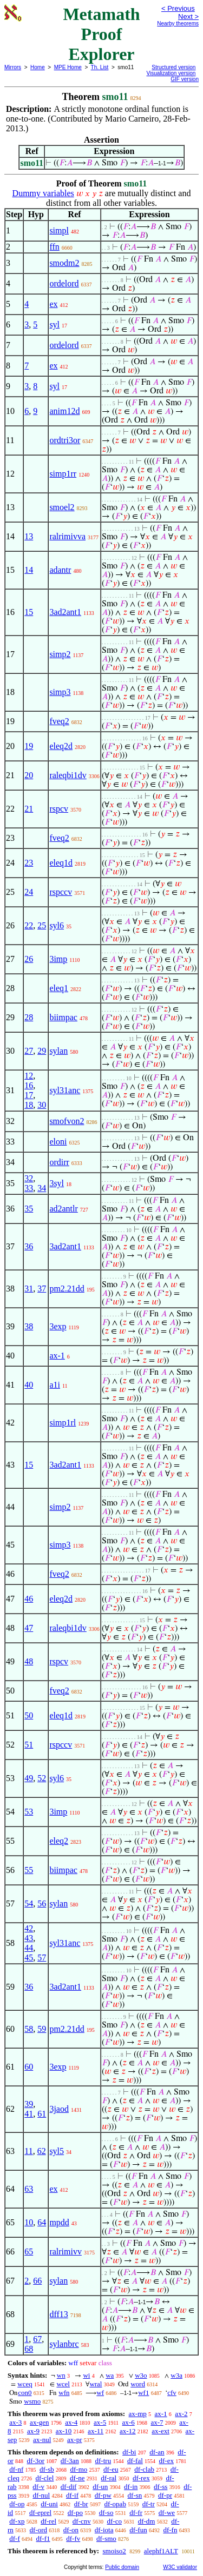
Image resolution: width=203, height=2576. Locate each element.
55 (28, 1870)
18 (28, 1104)
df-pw (103, 2495)
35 (28, 1208)
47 (28, 1627)
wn (61, 2375)
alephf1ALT (161, 2551)
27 (28, 1050)
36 (28, 1246)
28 (28, 1017)
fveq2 (59, 721)
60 (28, 2066)
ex (53, 304)
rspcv (58, 808)
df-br (81, 2504)
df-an (156, 2452)
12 (28, 1075)
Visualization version (170, 73)
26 (28, 959)
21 (28, 808)
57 (41, 1957)
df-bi (129, 2452)
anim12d (64, 411)
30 (41, 1104)
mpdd (59, 2222)
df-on (70, 2530)
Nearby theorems (178, 23)
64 (41, 2222)
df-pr (165, 2495)
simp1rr (62, 473)
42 (28, 1928)
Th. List (100, 67)
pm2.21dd (66, 1288)
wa (110, 2375)
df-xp (16, 2521)
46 (28, 1598)
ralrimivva (67, 536)
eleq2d (61, 746)
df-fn (170, 2530)
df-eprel (40, 2512)
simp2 (59, 654)
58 (28, 2028)
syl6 (56, 925)
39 (28, 2104)
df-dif (69, 2487)
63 (28, 2188)
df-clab (144, 2469)
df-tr (148, 2504)
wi (86, 2375)
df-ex (166, 2461)
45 (28, 1957)
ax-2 (181, 2414)
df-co (114, 2521)
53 (28, 1811)
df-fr (135, 2512)
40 (28, 1384)
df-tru (103, 2461)
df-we (167, 2512)
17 (28, 1095)
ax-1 (56, 1355)
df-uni (49, 2504)
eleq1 (58, 988)
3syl (56, 1183)
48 (28, 1661)
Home (37, 67)
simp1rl (62, 1422)
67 (37, 2339)
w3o (141, 2375)
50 (28, 1715)
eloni (58, 1141)
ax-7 (156, 2422)
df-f (14, 2538)
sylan (58, 1050)
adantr (60, 569)
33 (28, 1188)
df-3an (70, 2461)
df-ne (77, 2478)
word (137, 2384)
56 (41, 1903)
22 (28, 925)
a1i (54, 1384)
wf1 (143, 2392)
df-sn (135, 2495)
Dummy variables (43, 193)
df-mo (78, 2469)
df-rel (48, 2521)
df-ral (108, 2478)
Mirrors (12, 67)
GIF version (185, 79)
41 (28, 2113)
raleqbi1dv (67, 775)
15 (28, 612)
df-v (38, 2487)
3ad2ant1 (65, 612)
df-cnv (82, 2521)
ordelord (63, 283)
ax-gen (39, 2422)
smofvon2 (66, 1121)
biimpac (63, 1017)
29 (41, 1050)
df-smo (106, 2538)
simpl (59, 230)
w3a (176, 2375)
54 (28, 1903)
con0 (24, 2392)
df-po (75, 2512)
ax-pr (74, 2440)
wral (95, 2384)
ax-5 (100, 2422)
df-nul (41, 2495)
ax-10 (64, 2431)
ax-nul (42, 2440)
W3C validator (180, 2567)
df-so (106, 2512)
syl (54, 324)
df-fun (138, 2530)
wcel (63, 2384)
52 (41, 1778)
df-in (130, 2487)
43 (28, 1938)
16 (28, 1085)
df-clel (44, 2478)
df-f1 (43, 2538)
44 (28, 1947)
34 (41, 1188)
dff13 (58, 2314)
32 (28, 1178)
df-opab (115, 2504)
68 (28, 2348)
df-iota (104, 2530)
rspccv (60, 891)
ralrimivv (65, 2251)
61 (41, 2113)
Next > (188, 16)
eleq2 (58, 1840)
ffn (54, 246)
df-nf (16, 2469)
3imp (58, 959)
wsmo (32, 2401)
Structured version (173, 67)
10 (28, 2222)
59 (41, 2028)
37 (41, 1288)
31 (28, 1288)
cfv (171, 2392)
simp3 (59, 692)
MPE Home (68, 67)
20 (28, 775)
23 (28, 862)
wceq (24, 2384)
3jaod (59, 2108)
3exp (57, 1326)
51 (28, 1744)
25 (41, 925)
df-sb (47, 2469)
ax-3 (15, 2422)
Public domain (122, 2567)
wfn (63, 2392)
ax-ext (160, 2431)
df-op (16, 2504)
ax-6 (128, 2422)
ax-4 (71, 2422)
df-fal (135, 2461)
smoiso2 (114, 2551)
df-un (100, 2487)
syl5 (56, 2151)
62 (41, 2151)
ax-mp (138, 2414)
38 (28, 1326)
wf (100, 2392)
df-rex (141, 2478)
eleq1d (61, 862)
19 (28, 746)
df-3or (36, 2461)
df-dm (146, 2521)
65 (28, 2251)
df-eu (110, 2469)
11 (28, 2151)
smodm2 (64, 262)
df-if (72, 2495)
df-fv (73, 2538)
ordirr (59, 1162)
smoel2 (61, 507)
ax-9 (33, 2431)
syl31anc (64, 1090)
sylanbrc (63, 2343)
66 (37, 2280)
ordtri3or (64, 440)
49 (28, 1778)
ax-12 (128, 2431)
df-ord (39, 2530)
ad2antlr (63, 1208)
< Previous (178, 8)
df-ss (160, 2487)
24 (28, 891)
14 (28, 569)
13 (28, 536)
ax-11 (95, 2431)
